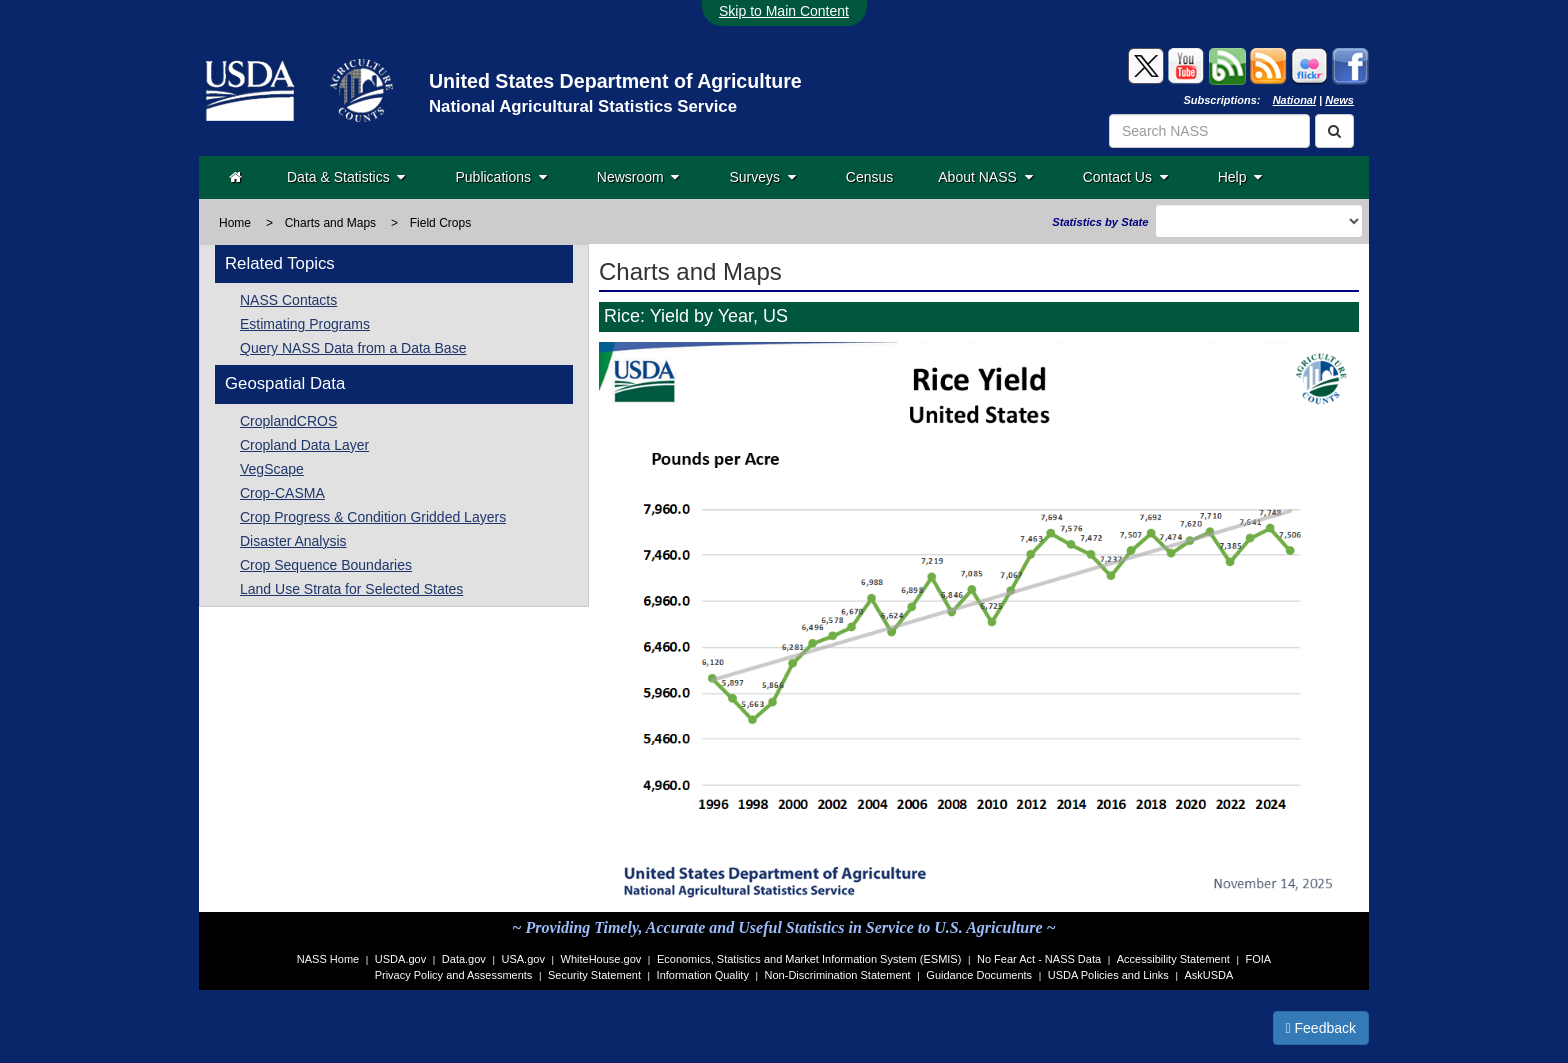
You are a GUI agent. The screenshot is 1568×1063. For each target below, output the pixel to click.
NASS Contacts (288, 300)
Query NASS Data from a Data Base (353, 348)
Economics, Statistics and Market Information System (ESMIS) (809, 959)
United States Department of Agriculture (615, 81)
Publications (500, 177)
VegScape (272, 469)
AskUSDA (1208, 975)
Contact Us (1125, 177)
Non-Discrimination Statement (838, 975)
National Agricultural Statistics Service (583, 106)
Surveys (762, 177)
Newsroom (638, 177)
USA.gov (523, 959)
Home (235, 223)
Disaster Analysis (293, 541)
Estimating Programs (305, 324)
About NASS (985, 177)
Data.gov (464, 959)
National (1294, 100)
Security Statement (594, 975)
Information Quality (703, 975)
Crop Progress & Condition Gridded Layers (373, 517)
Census (869, 177)
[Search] (1334, 131)
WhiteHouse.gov (601, 959)
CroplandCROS (288, 421)
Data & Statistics (346, 177)
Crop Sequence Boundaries (326, 565)
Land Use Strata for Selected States (351, 589)
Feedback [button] (1321, 1028)
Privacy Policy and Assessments (454, 975)
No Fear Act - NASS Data (1039, 959)
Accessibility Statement (1173, 959)
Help (1240, 177)
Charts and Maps (330, 223)
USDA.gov (400, 959)
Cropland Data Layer (304, 445)
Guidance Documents (979, 975)
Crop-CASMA (282, 493)
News (1339, 100)
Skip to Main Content (784, 11)
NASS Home (328, 959)
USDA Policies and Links (1108, 975)
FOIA (1259, 959)
